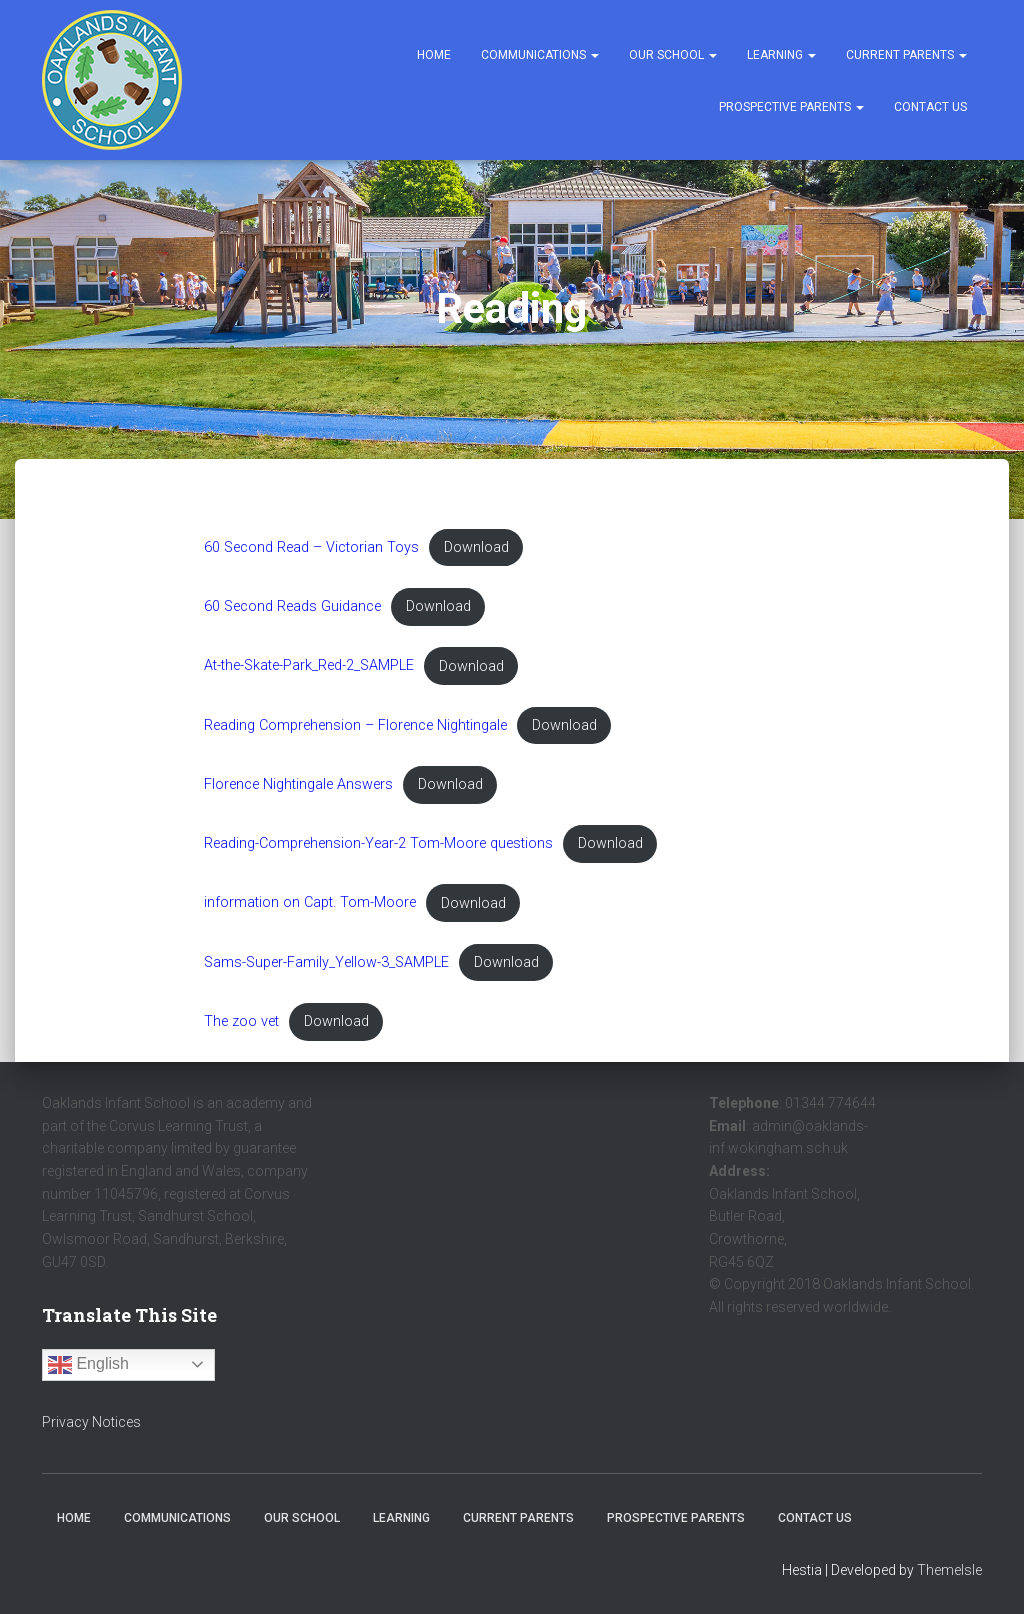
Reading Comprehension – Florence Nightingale (355, 725)
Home (434, 55)
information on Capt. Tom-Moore (310, 903)
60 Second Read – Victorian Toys (311, 547)
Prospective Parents (791, 107)
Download (476, 547)
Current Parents (906, 55)
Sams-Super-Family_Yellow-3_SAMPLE (326, 962)
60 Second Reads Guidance (292, 606)
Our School (673, 55)
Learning (781, 55)
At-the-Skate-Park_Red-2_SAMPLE (309, 666)
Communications (540, 55)
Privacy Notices (91, 1422)
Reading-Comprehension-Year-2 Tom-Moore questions (378, 843)
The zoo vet (241, 1021)
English (88, 1365)
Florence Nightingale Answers (298, 784)
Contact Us (930, 107)
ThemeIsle (949, 1570)
